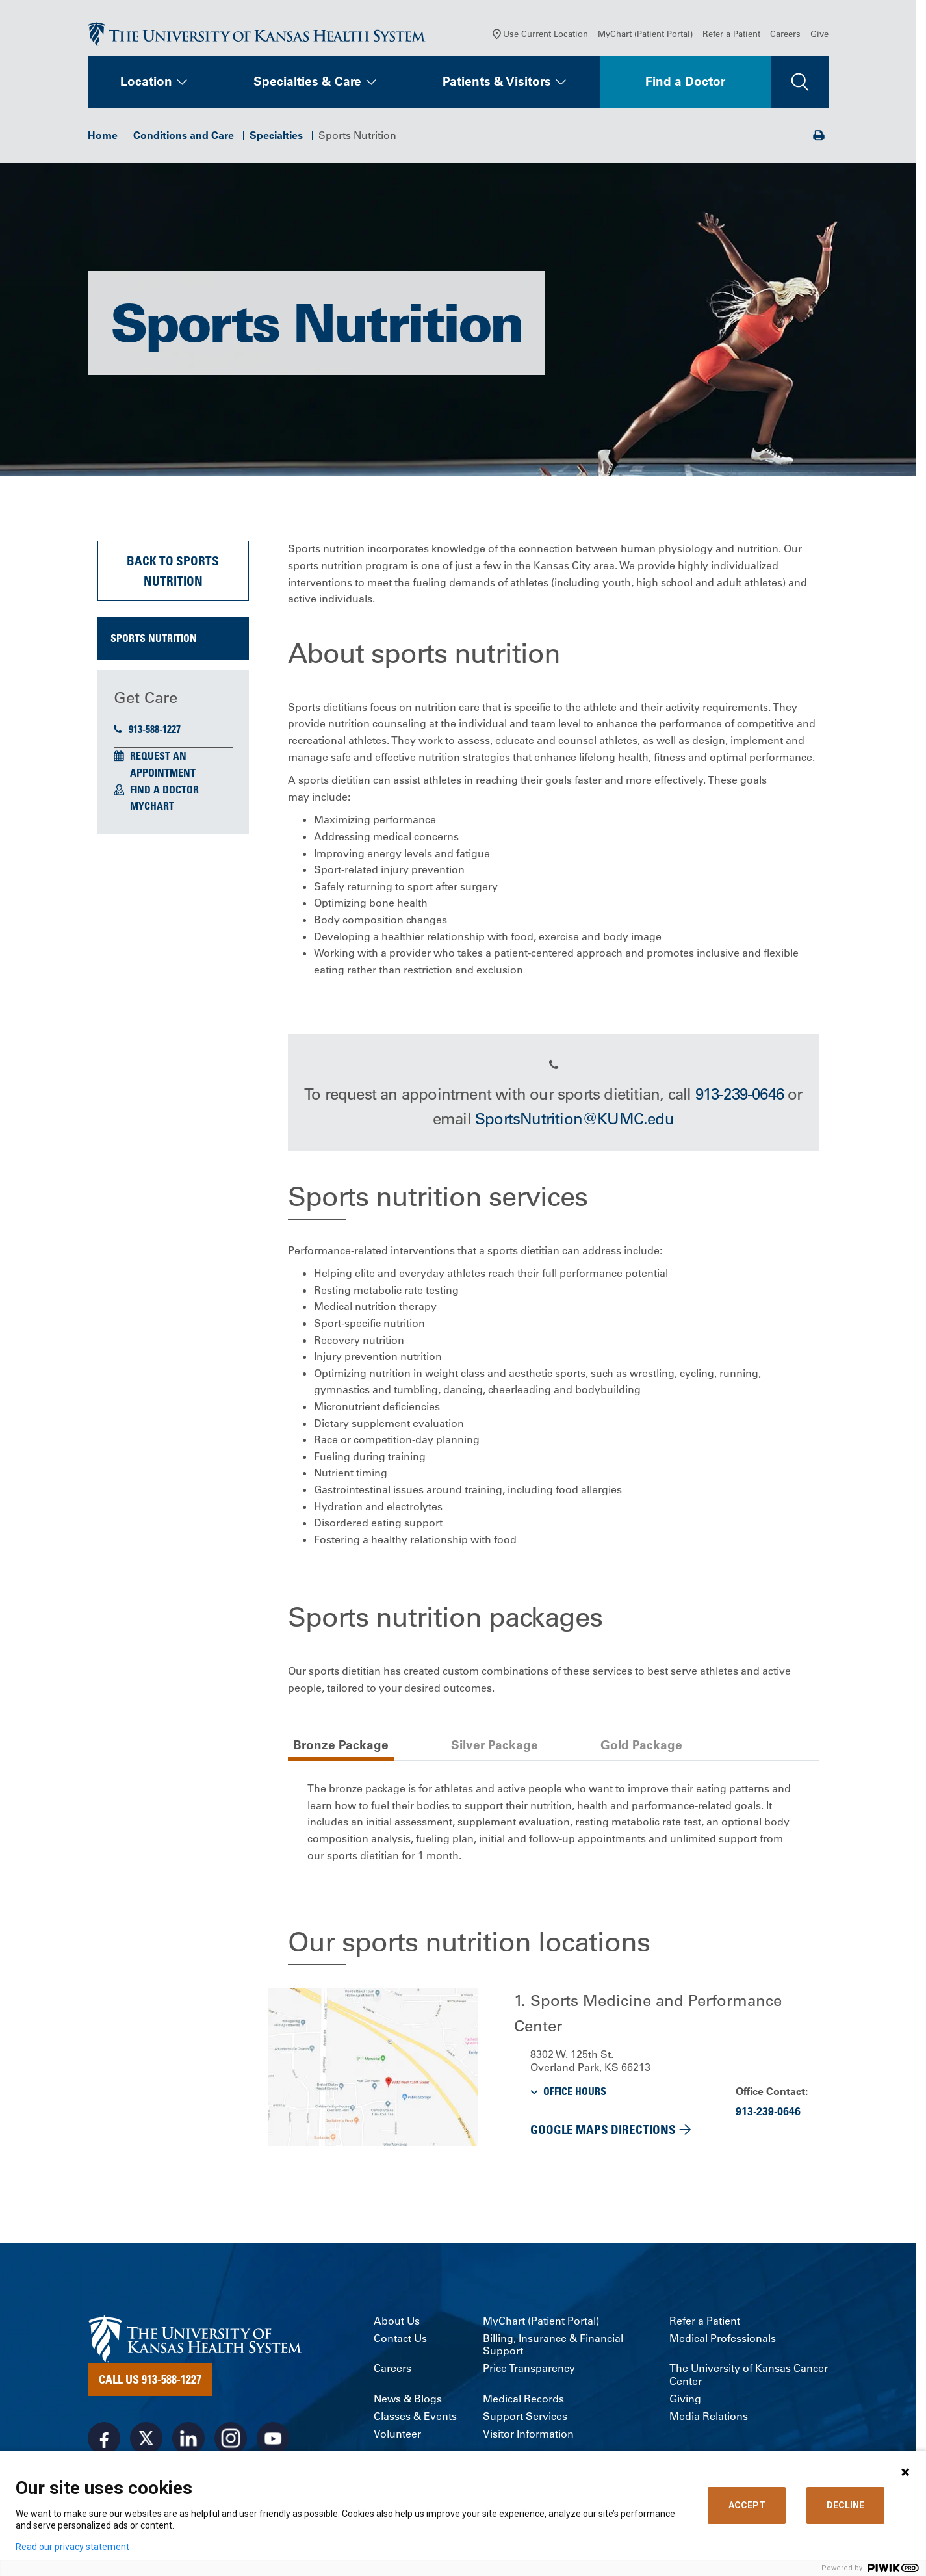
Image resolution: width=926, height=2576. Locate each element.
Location (146, 83)
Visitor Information (528, 2435)
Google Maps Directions (603, 2130)
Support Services (525, 2418)
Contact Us (400, 2340)
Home (103, 136)
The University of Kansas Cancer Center (748, 2376)
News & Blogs (408, 2400)
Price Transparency (529, 2370)
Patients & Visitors (497, 83)
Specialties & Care (307, 83)
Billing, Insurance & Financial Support (553, 2346)
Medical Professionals (722, 2340)
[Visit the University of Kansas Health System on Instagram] (230, 2439)
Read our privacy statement (72, 2547)
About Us (397, 2322)
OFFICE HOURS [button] (574, 2092)
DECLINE (845, 2505)
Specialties (276, 136)
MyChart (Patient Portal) (645, 35)
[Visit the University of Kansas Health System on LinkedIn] (188, 2439)
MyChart (152, 807)
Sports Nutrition (153, 640)
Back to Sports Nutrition (173, 572)
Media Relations (708, 2418)
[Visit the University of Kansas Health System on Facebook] (104, 2439)
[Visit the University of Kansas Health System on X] (146, 2439)
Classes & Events (415, 2418)
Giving (685, 2400)
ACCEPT (746, 2505)
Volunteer (397, 2435)
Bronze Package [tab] (341, 1746)
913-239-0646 (739, 1095)
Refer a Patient (731, 35)
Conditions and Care (183, 136)
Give (819, 35)
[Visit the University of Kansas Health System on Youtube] (273, 2439)
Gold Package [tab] (641, 1746)
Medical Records (523, 2400)
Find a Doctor (685, 83)
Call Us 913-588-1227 (150, 2380)
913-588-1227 (147, 730)
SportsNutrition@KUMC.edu (574, 1120)
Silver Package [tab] (494, 1746)
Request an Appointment (163, 766)
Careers (785, 35)
